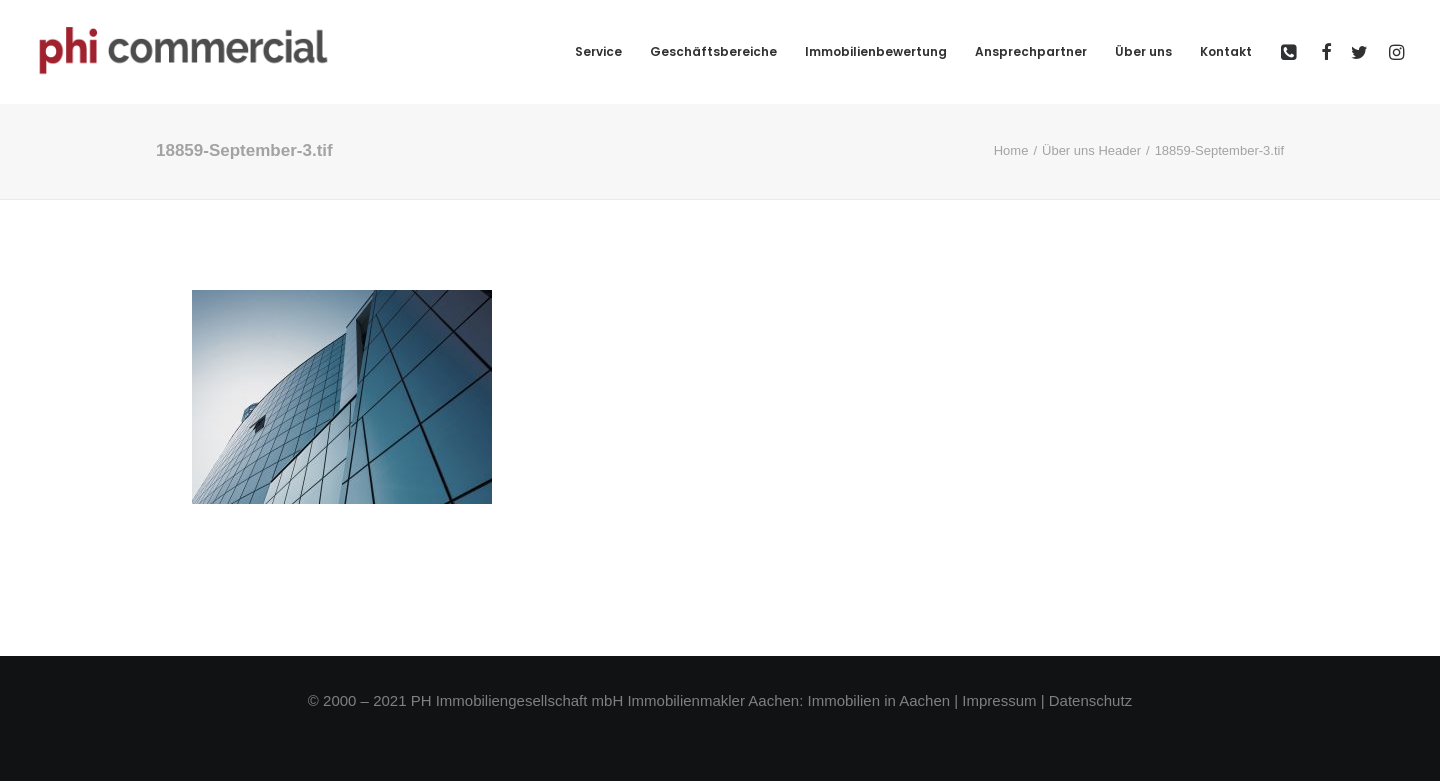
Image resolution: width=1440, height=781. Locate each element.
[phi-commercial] (183, 52)
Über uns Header (1091, 150)
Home (1011, 150)
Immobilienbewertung (876, 51)
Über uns (1143, 51)
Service (598, 51)
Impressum (999, 700)
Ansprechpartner (1031, 51)
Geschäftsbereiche (713, 51)
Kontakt (1226, 51)
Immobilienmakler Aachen (713, 700)
